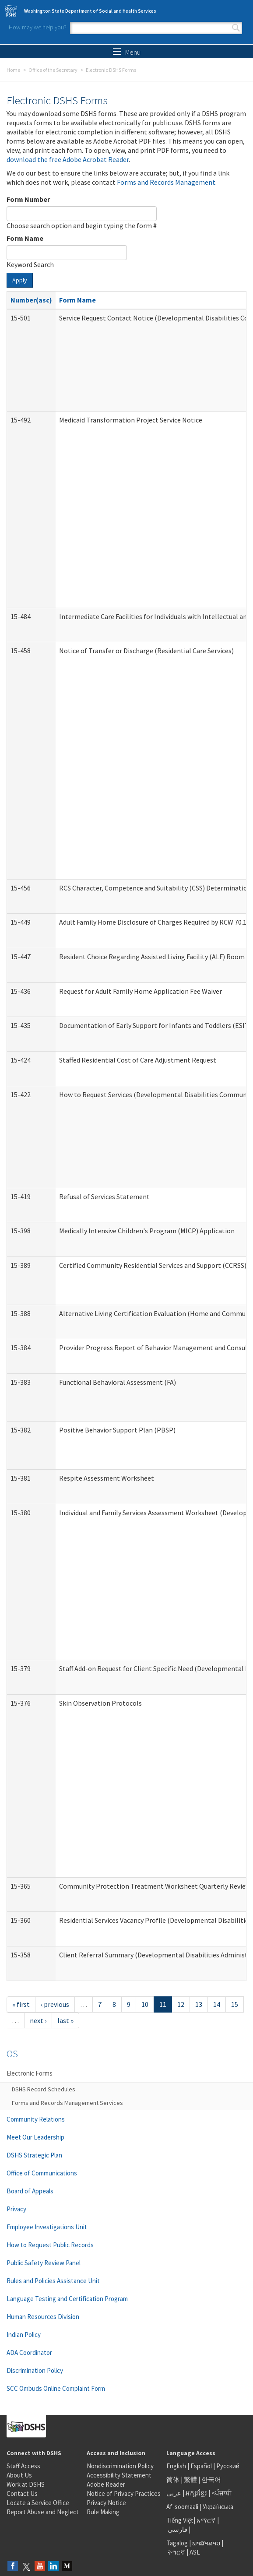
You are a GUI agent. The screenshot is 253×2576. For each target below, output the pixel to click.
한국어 (211, 2479)
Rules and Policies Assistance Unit (53, 2281)
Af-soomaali (182, 2506)
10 (144, 2004)
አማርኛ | (208, 2520)
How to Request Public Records (50, 2245)
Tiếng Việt (179, 2520)
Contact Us (22, 2493)
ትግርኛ (176, 2552)
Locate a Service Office (38, 2503)
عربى (173, 2493)
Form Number (28, 199)
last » (65, 2020)
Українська (218, 2506)
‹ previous (55, 2004)
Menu (127, 52)
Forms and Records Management (166, 182)
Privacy (16, 2209)
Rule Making (103, 2512)
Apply (19, 280)
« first (21, 2004)
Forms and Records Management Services (67, 2103)
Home (13, 70)
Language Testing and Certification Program (67, 2298)
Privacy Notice (106, 2503)
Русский (227, 2466)
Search (236, 28)
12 (180, 2004)
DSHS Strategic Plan (34, 2155)
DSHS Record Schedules (43, 2089)
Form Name (25, 238)
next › (38, 2020)
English (176, 2466)
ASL (195, 2552)
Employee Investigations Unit (47, 2227)
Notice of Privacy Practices (124, 2493)
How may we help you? (38, 27)
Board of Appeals (30, 2191)
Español (201, 2466)
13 (198, 2004)
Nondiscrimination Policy (120, 2466)
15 (234, 2004)
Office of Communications (42, 2173)
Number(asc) (31, 300)
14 (216, 2004)
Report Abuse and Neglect (43, 2512)
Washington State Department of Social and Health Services (90, 11)
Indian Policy (24, 2334)
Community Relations (36, 2119)
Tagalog (177, 2543)
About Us (19, 2475)
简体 (172, 2479)
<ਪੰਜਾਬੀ (221, 2493)
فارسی (176, 2529)
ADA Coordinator (29, 2352)
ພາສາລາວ (206, 2543)
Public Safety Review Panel (44, 2263)
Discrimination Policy (35, 2370)
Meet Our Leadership (35, 2137)
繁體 (191, 2479)
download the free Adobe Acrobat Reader (68, 159)
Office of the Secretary (52, 70)
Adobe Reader (106, 2484)
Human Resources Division (43, 2316)
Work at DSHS (26, 2484)
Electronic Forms (30, 2073)
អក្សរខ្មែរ (196, 2493)
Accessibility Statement (119, 2475)
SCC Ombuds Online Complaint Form (56, 2388)
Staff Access (23, 2466)
